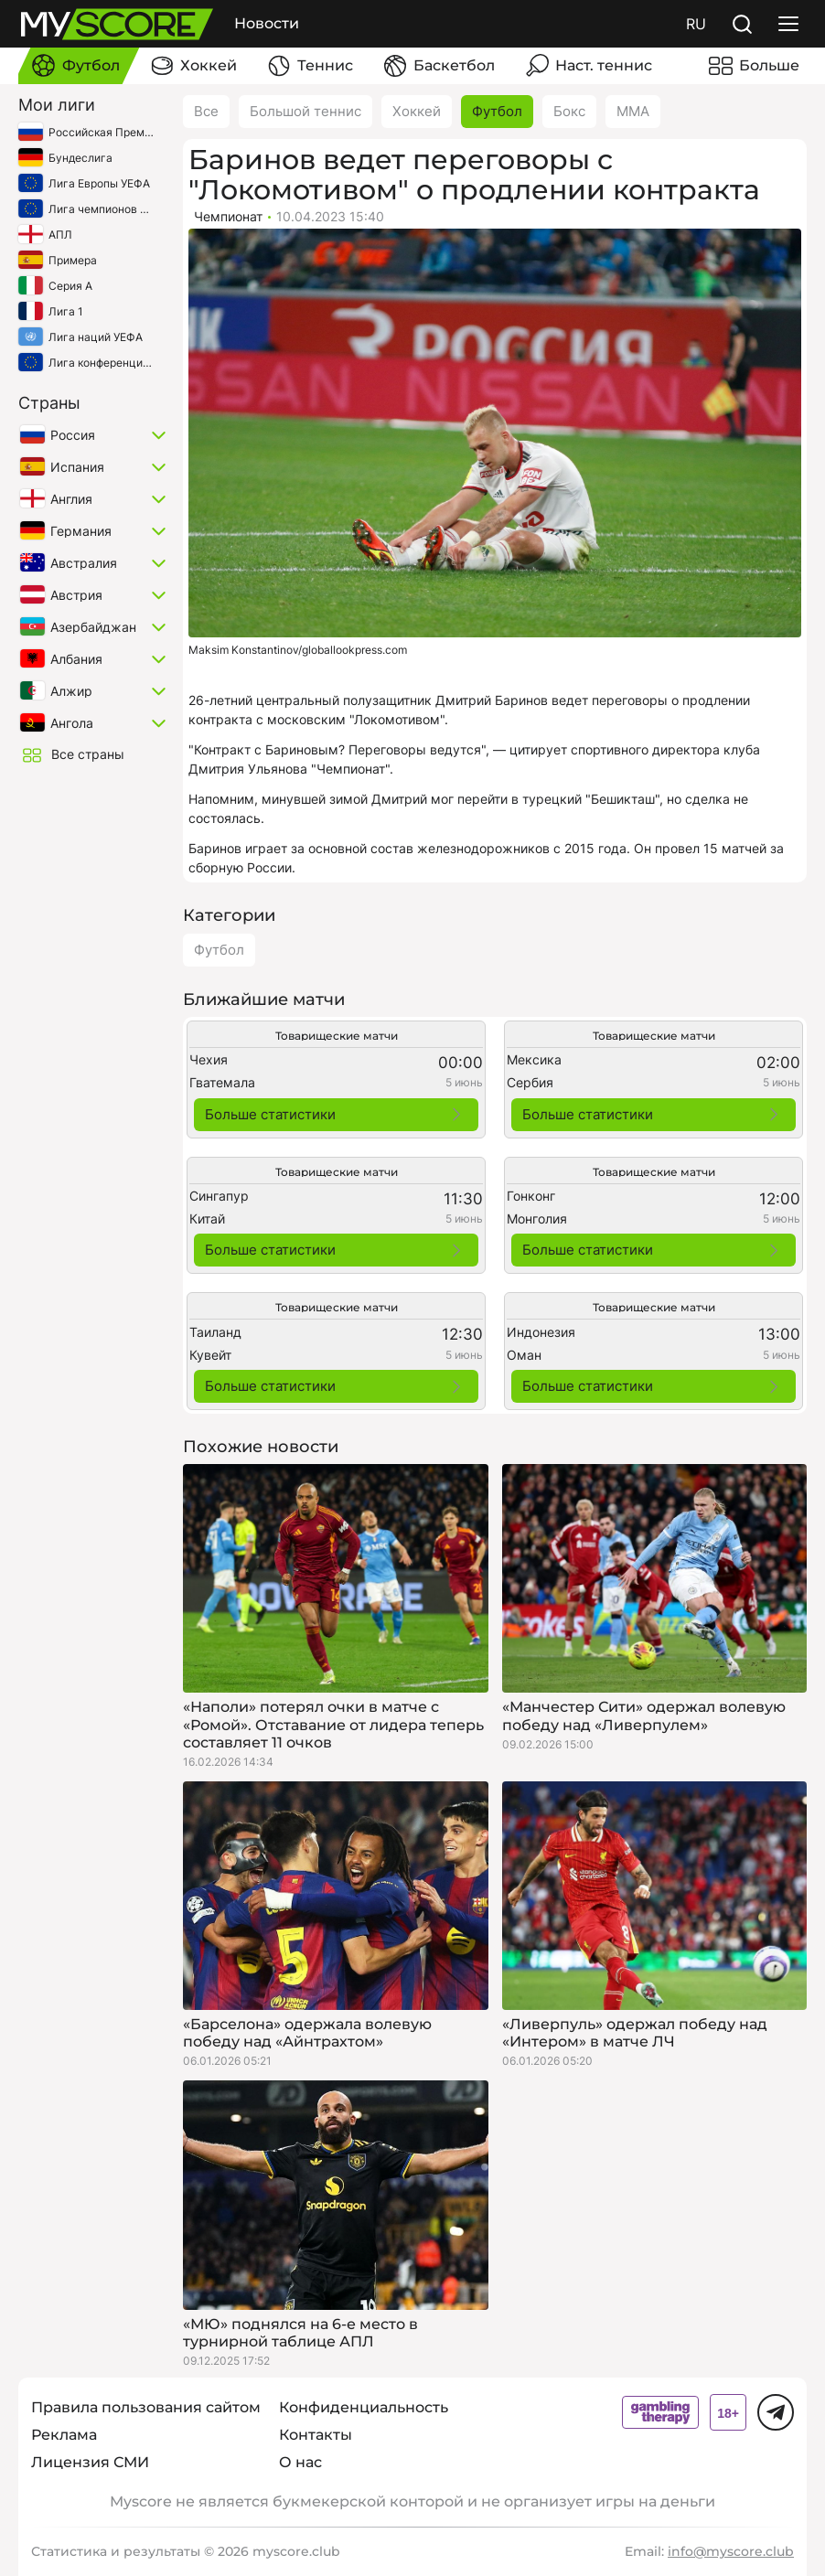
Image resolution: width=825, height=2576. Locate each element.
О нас (300, 2462)
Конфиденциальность (363, 2407)
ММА (632, 111)
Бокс (569, 111)
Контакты (315, 2434)
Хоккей (416, 111)
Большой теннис (305, 111)
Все (206, 111)
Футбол (497, 111)
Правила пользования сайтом (146, 2407)
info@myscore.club (731, 2551)
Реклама (64, 2434)
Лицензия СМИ (90, 2462)
